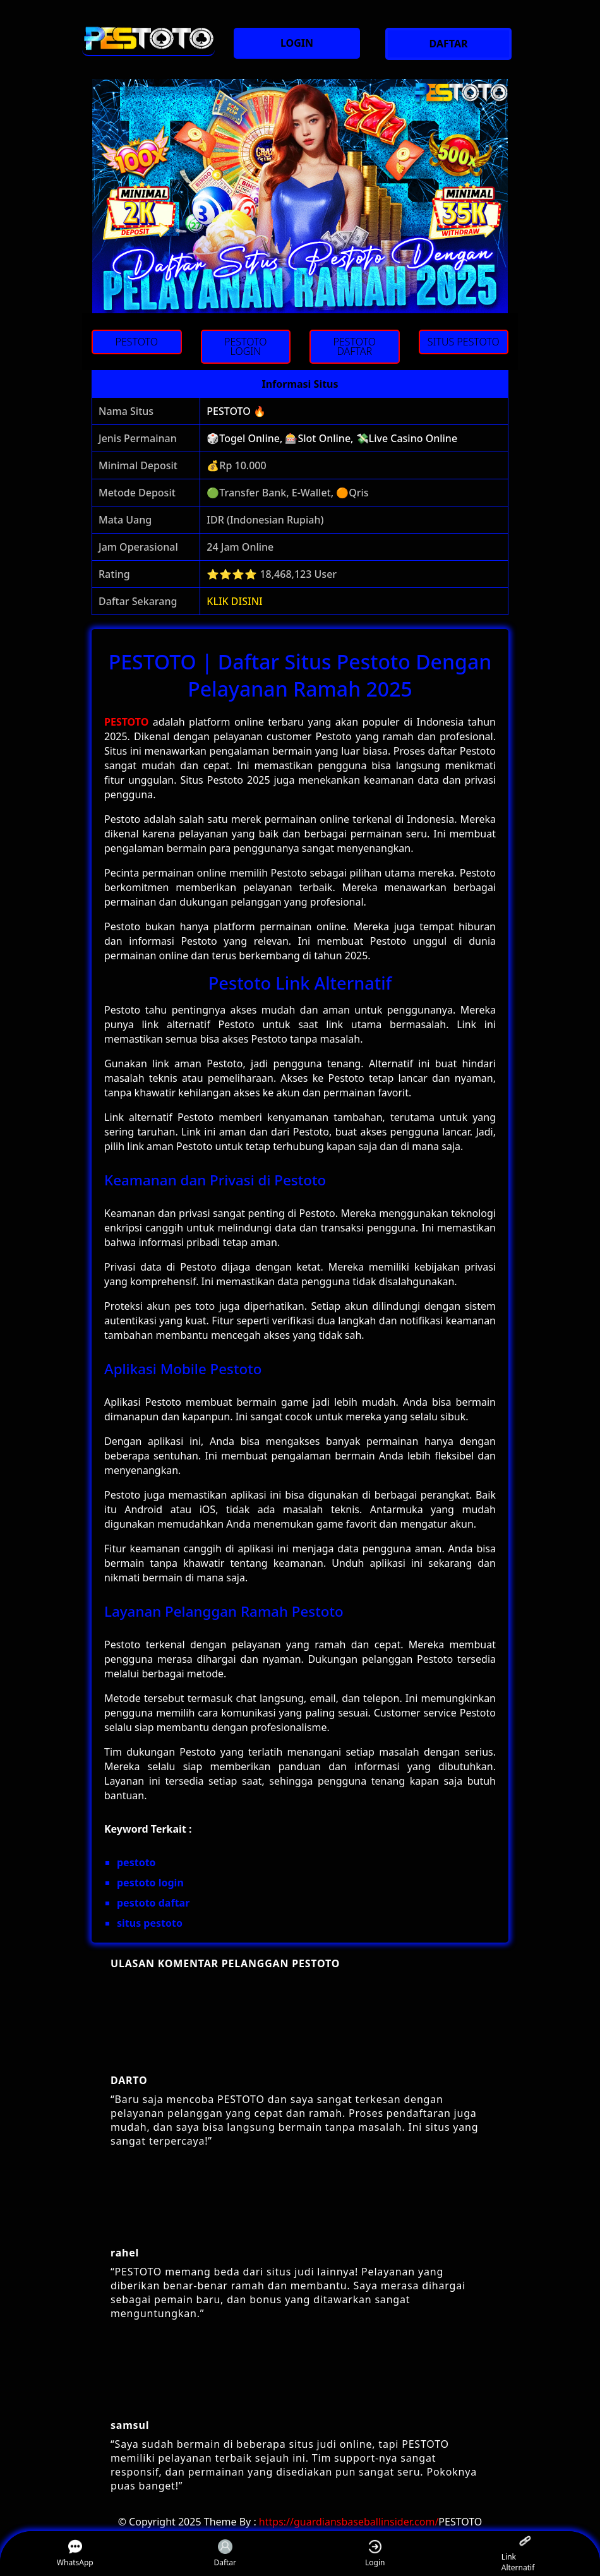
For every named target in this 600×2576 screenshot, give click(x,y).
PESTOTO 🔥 (236, 411)
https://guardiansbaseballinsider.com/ (348, 2522)
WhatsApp (75, 2553)
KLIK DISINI (235, 601)
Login (375, 2553)
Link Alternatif (518, 2553)
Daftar (224, 2553)
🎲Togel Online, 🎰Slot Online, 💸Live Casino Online (332, 438)
